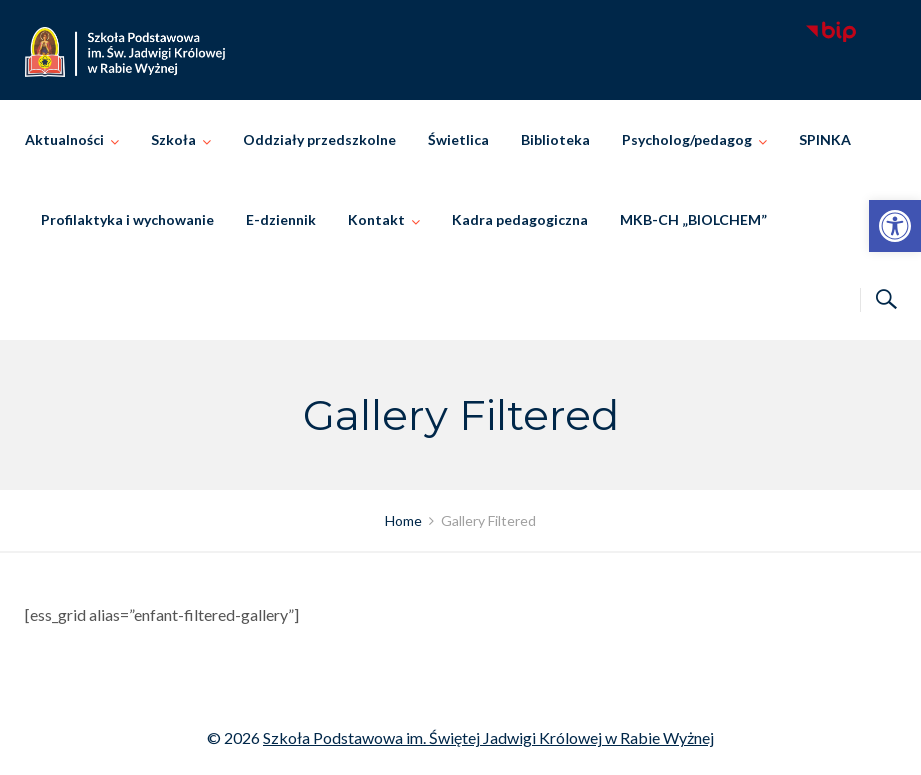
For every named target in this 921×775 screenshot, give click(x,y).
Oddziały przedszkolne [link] (319, 139)
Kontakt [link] (376, 219)
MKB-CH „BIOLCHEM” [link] (693, 219)
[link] (895, 226)
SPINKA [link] (825, 139)
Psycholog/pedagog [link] (687, 139)
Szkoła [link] (173, 139)
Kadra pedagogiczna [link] (520, 219)
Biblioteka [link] (555, 139)
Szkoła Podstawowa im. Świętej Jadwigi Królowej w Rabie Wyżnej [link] (488, 737)
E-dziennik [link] (281, 219)
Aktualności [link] (64, 139)
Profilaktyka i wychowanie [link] (127, 219)
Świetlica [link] (458, 139)
